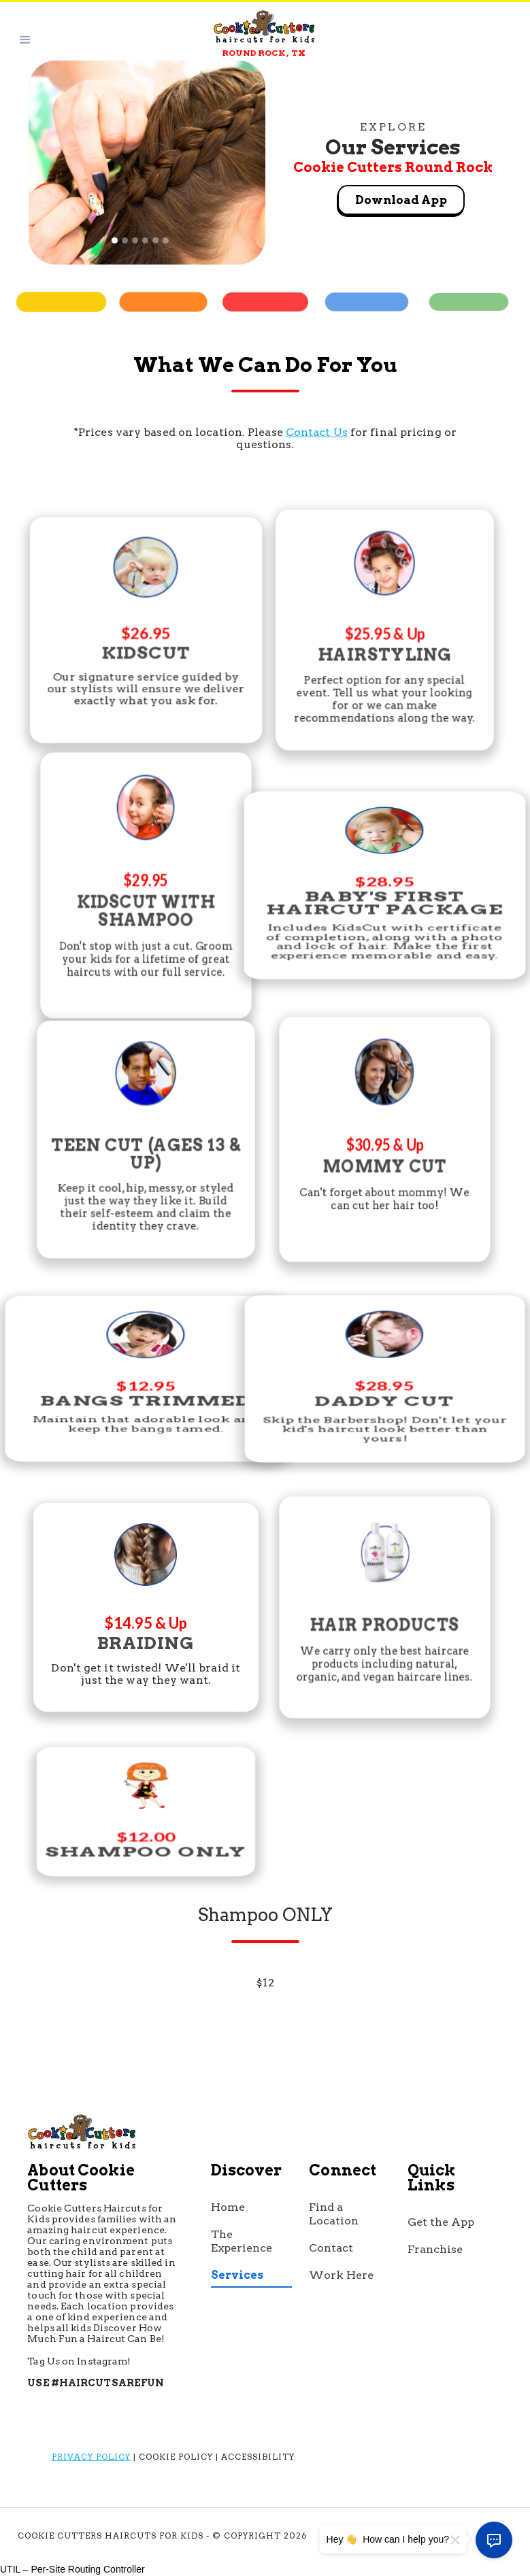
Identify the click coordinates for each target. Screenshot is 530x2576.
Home (228, 2207)
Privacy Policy (91, 2457)
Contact (331, 2247)
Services (237, 2275)
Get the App (441, 2222)
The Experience (241, 2241)
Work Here (341, 2275)
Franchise (435, 2249)
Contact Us (317, 432)
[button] (25, 38)
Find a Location (334, 2214)
